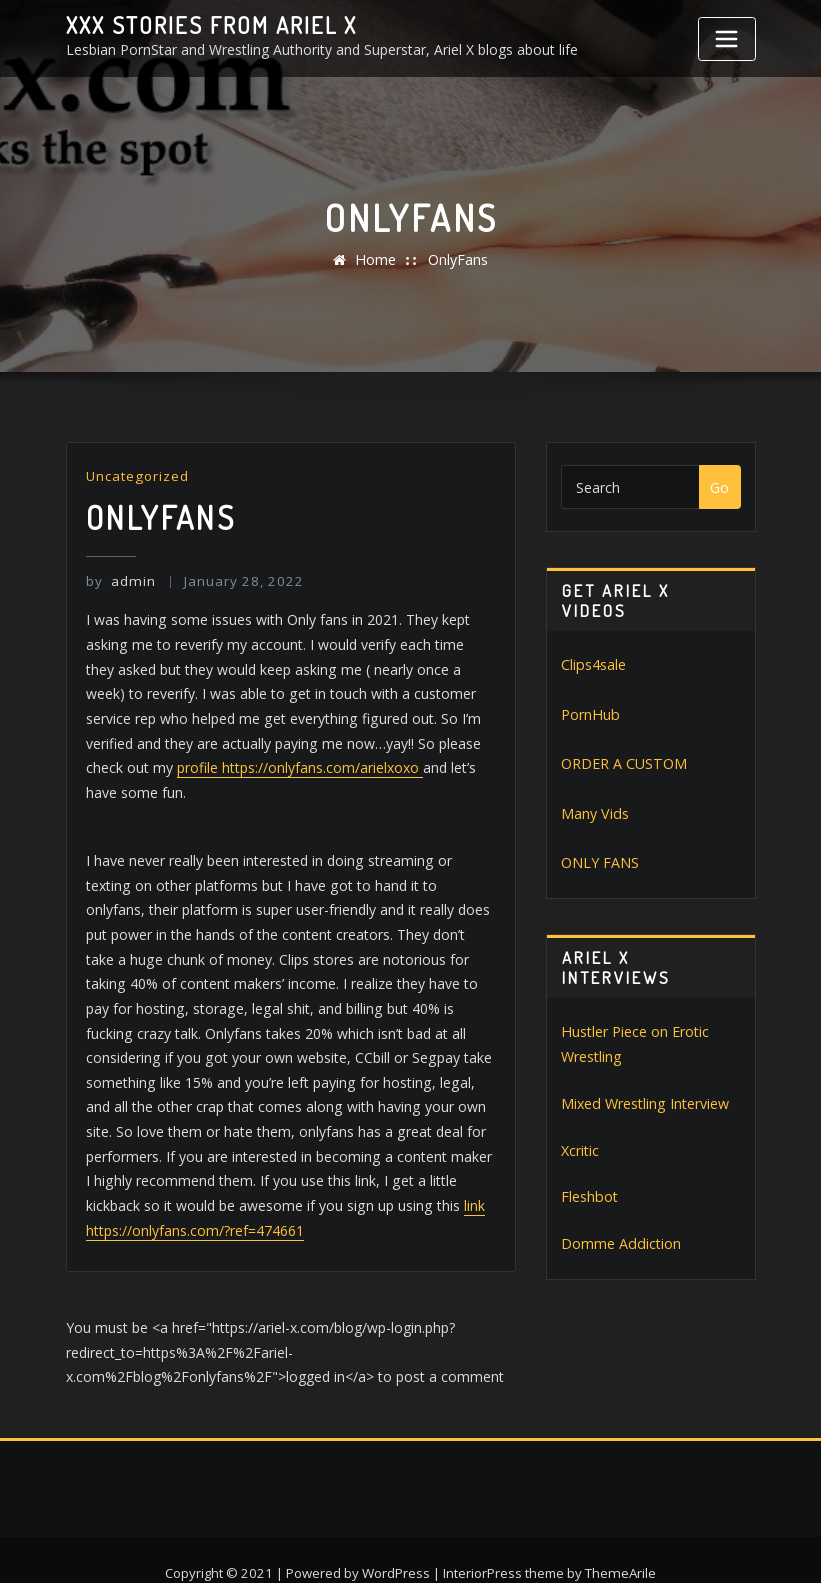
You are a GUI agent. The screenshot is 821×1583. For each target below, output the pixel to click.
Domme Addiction (620, 1239)
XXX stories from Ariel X (207, 25)
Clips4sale (593, 664)
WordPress (397, 1544)
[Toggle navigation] (727, 39)
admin (120, 580)
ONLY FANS (600, 860)
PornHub (589, 713)
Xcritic (580, 1146)
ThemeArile (620, 1544)
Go (719, 487)
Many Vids (594, 811)
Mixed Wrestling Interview (644, 1100)
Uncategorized (137, 476)
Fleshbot (589, 1192)
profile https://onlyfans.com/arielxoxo (209, 766)
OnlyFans (457, 259)
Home (376, 259)
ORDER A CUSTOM (623, 762)
